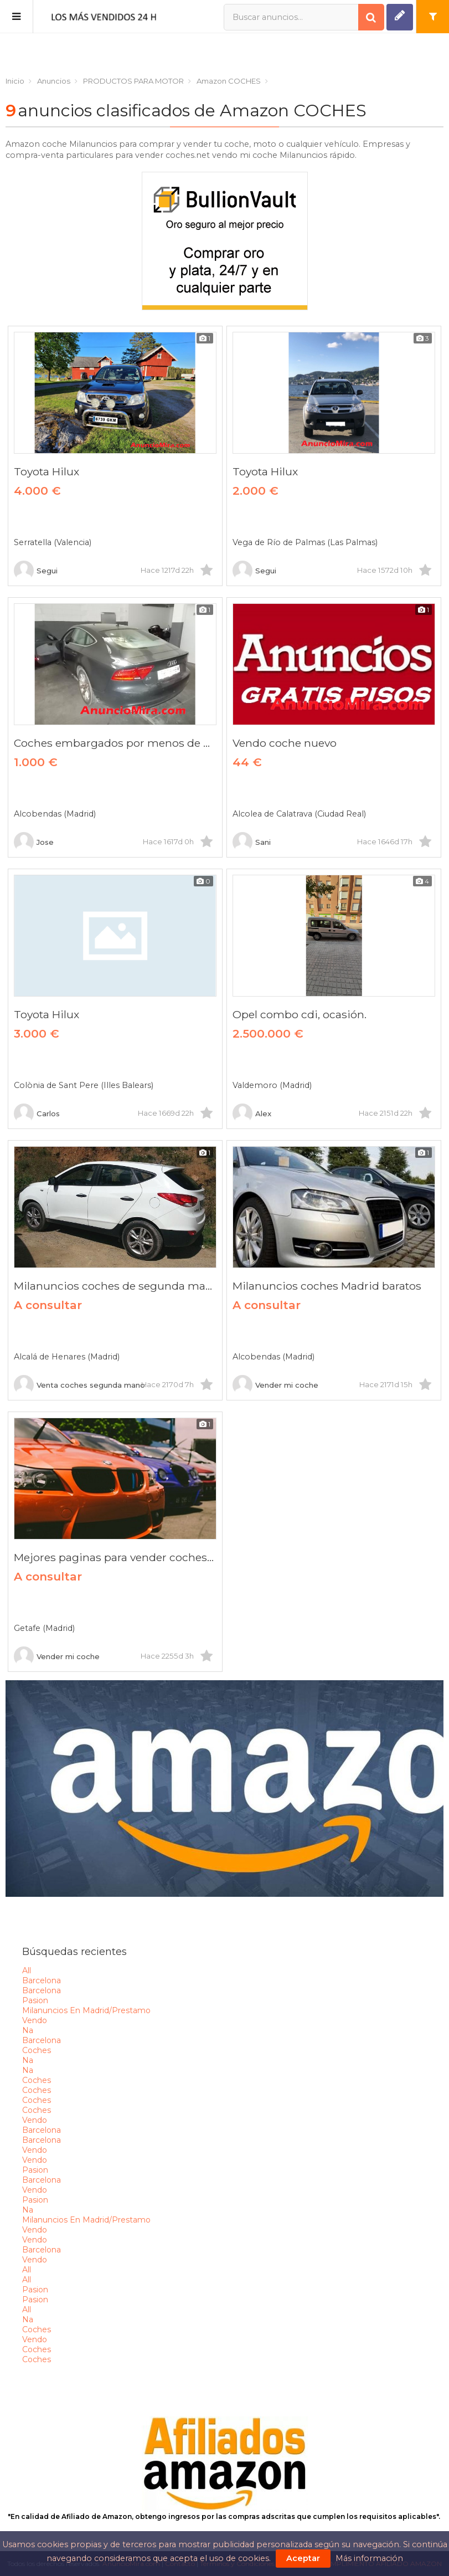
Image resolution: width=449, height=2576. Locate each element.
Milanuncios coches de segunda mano (115, 1285)
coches (36, 2050)
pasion (35, 2000)
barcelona (41, 1980)
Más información (369, 2558)
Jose (34, 842)
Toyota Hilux (46, 471)
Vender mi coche (275, 1385)
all (26, 1970)
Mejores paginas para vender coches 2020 (115, 1557)
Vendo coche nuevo (285, 743)
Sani (252, 842)
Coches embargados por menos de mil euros (115, 743)
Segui (36, 571)
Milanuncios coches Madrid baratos (327, 1285)
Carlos (37, 1113)
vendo (34, 2020)
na (27, 2030)
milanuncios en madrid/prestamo (86, 2010)
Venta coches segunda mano (79, 1385)
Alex (252, 1113)
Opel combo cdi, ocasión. (300, 1014)
